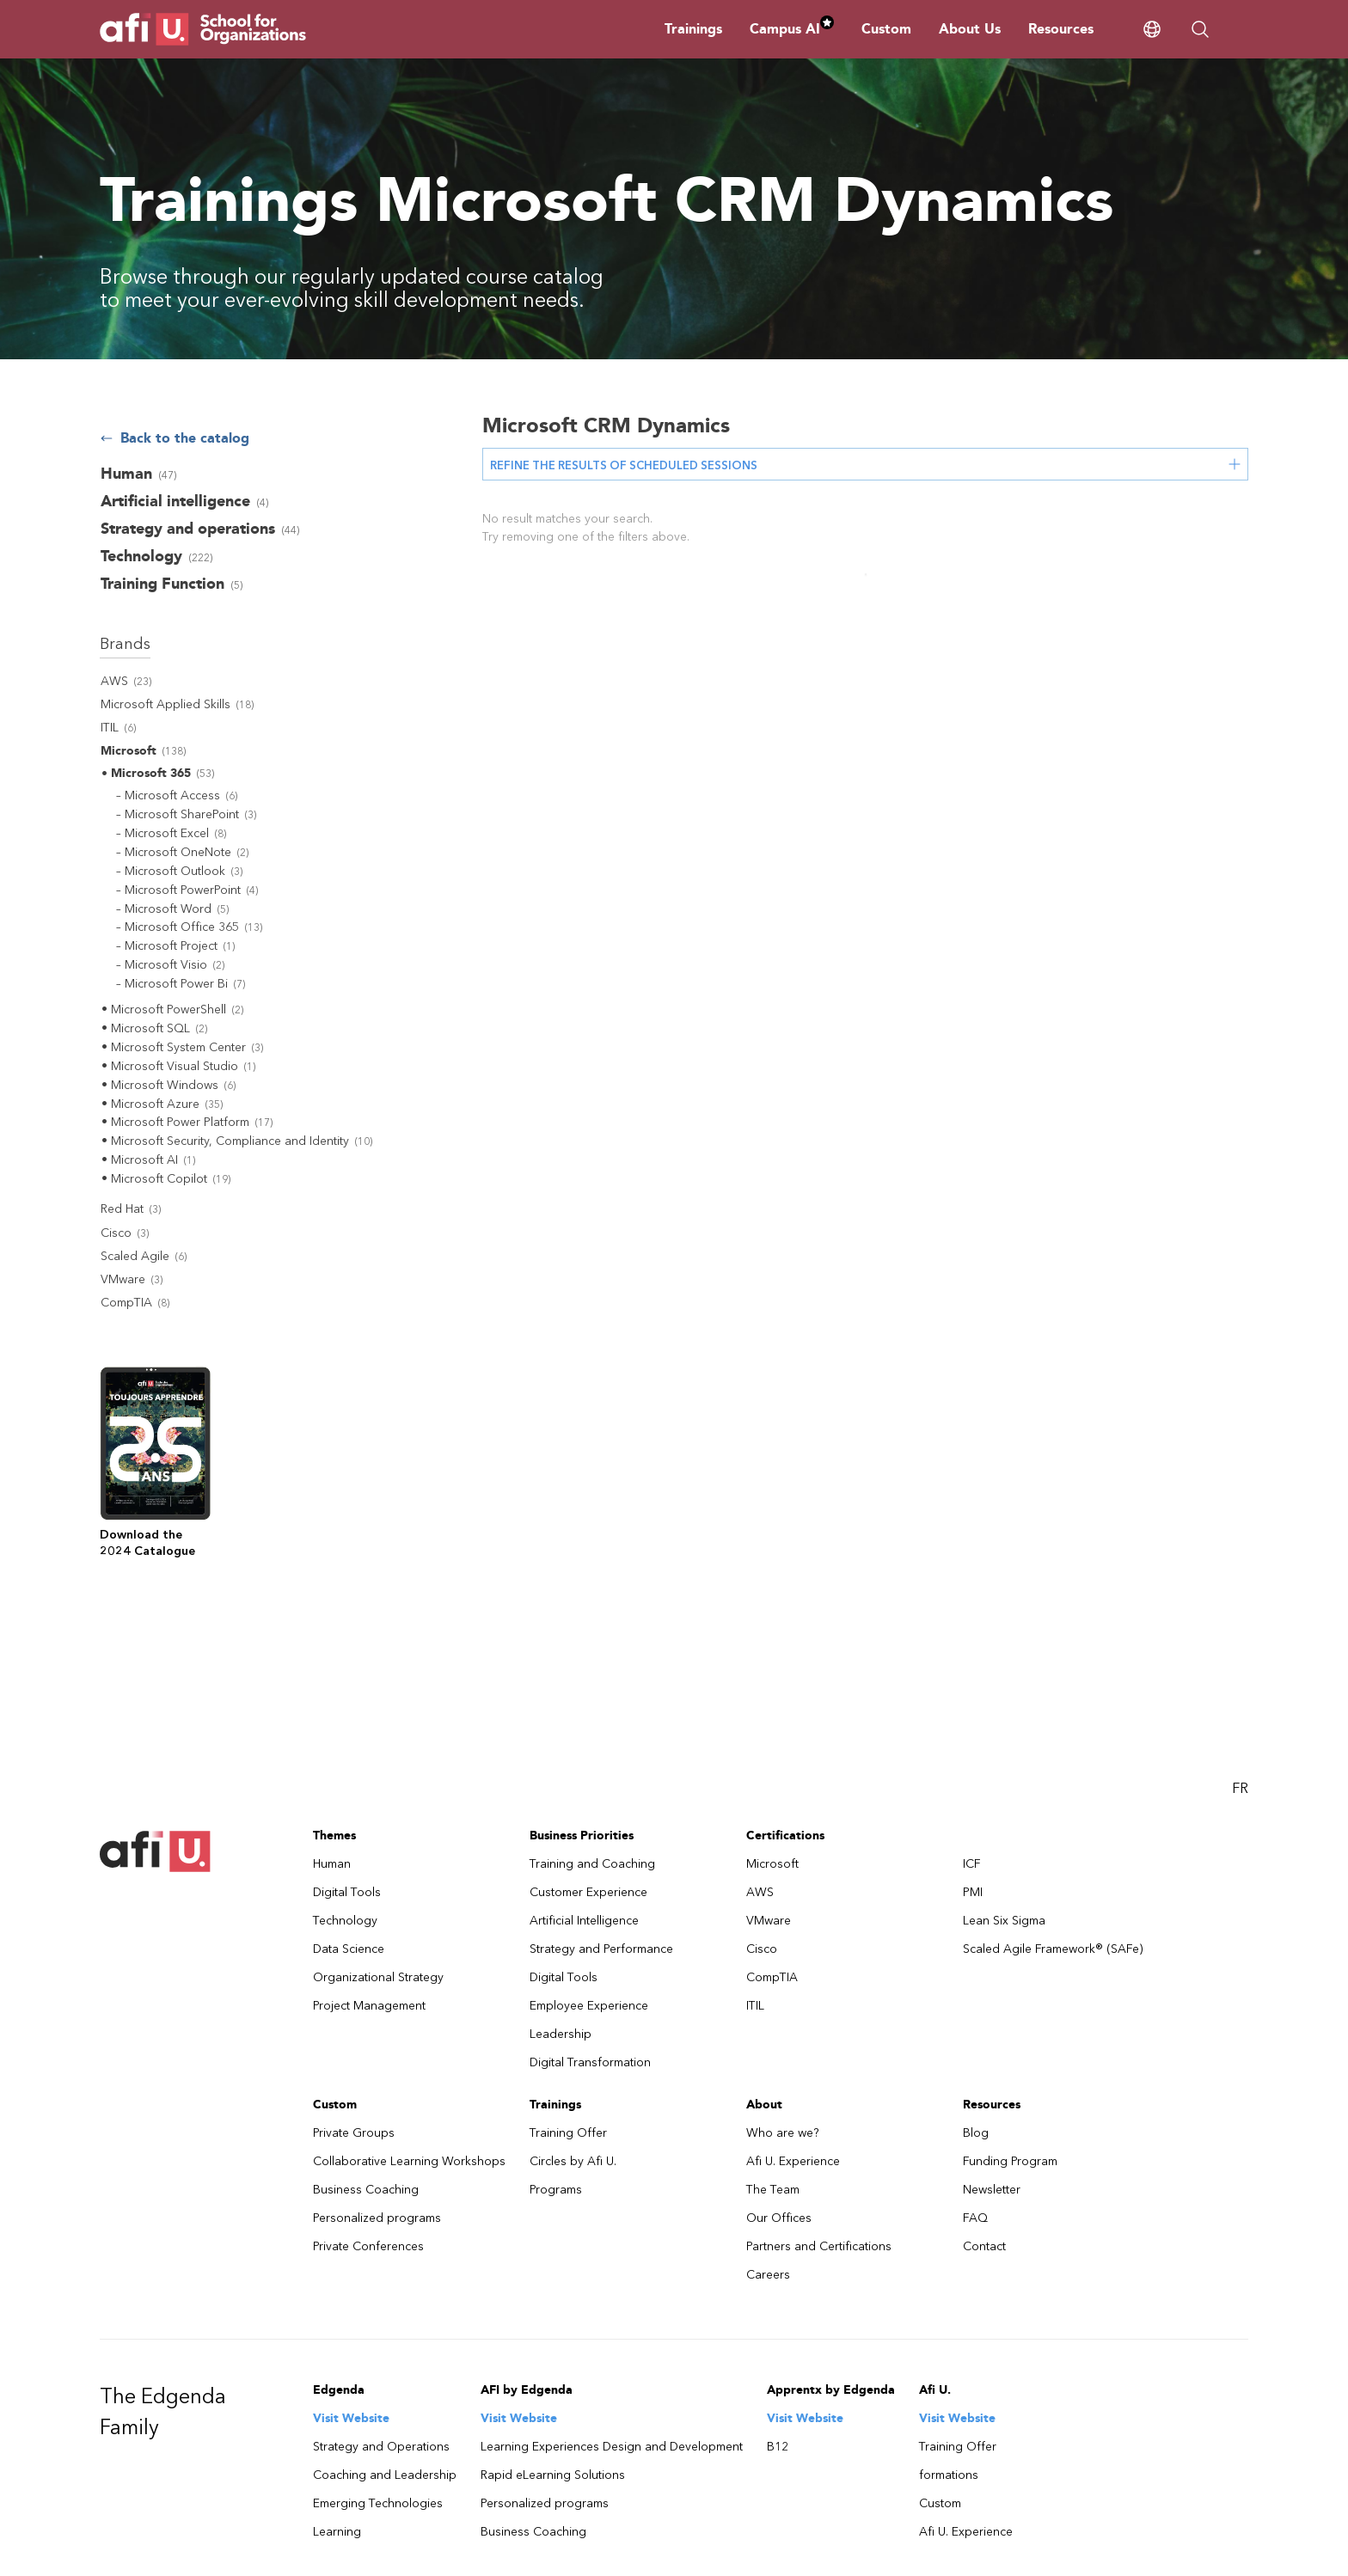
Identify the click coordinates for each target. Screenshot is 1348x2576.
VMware (768, 1920)
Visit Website (351, 2418)
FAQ (975, 2218)
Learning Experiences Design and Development (612, 2446)
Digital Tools (347, 1892)
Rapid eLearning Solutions (553, 2475)
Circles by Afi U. (573, 2161)
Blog (976, 2133)
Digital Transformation (590, 2062)
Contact (984, 2246)
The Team (773, 2189)
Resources (1061, 29)
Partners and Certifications (819, 2246)
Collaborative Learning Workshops (409, 2161)
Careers (768, 2274)
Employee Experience (589, 2005)
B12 (777, 2446)
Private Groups (354, 2133)
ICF (972, 1864)
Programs (556, 2189)
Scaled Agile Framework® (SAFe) (1053, 1949)
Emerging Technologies (378, 2503)
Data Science (348, 1949)
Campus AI (792, 29)
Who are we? (782, 2133)
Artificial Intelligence (584, 1920)
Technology (345, 1920)
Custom (886, 29)
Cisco (761, 1949)
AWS (760, 1892)
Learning (337, 2531)
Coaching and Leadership (384, 2475)
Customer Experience (588, 1892)
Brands (125, 643)
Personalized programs (377, 2218)
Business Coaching (366, 2189)
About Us (970, 29)
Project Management (369, 2005)
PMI (973, 1892)
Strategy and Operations (381, 2446)
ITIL (755, 2005)
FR (1240, 1788)
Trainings (693, 29)
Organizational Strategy (378, 1977)
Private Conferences (368, 2246)
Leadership (560, 2034)
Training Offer (568, 2133)
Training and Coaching (592, 1864)
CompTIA (772, 1977)
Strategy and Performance (601, 1949)
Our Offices (779, 2218)
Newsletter (991, 2189)
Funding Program (1010, 2161)
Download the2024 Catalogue (147, 1542)
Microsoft (772, 1864)
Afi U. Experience (793, 2161)
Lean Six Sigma (1004, 1920)
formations (948, 2475)
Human (332, 1864)
